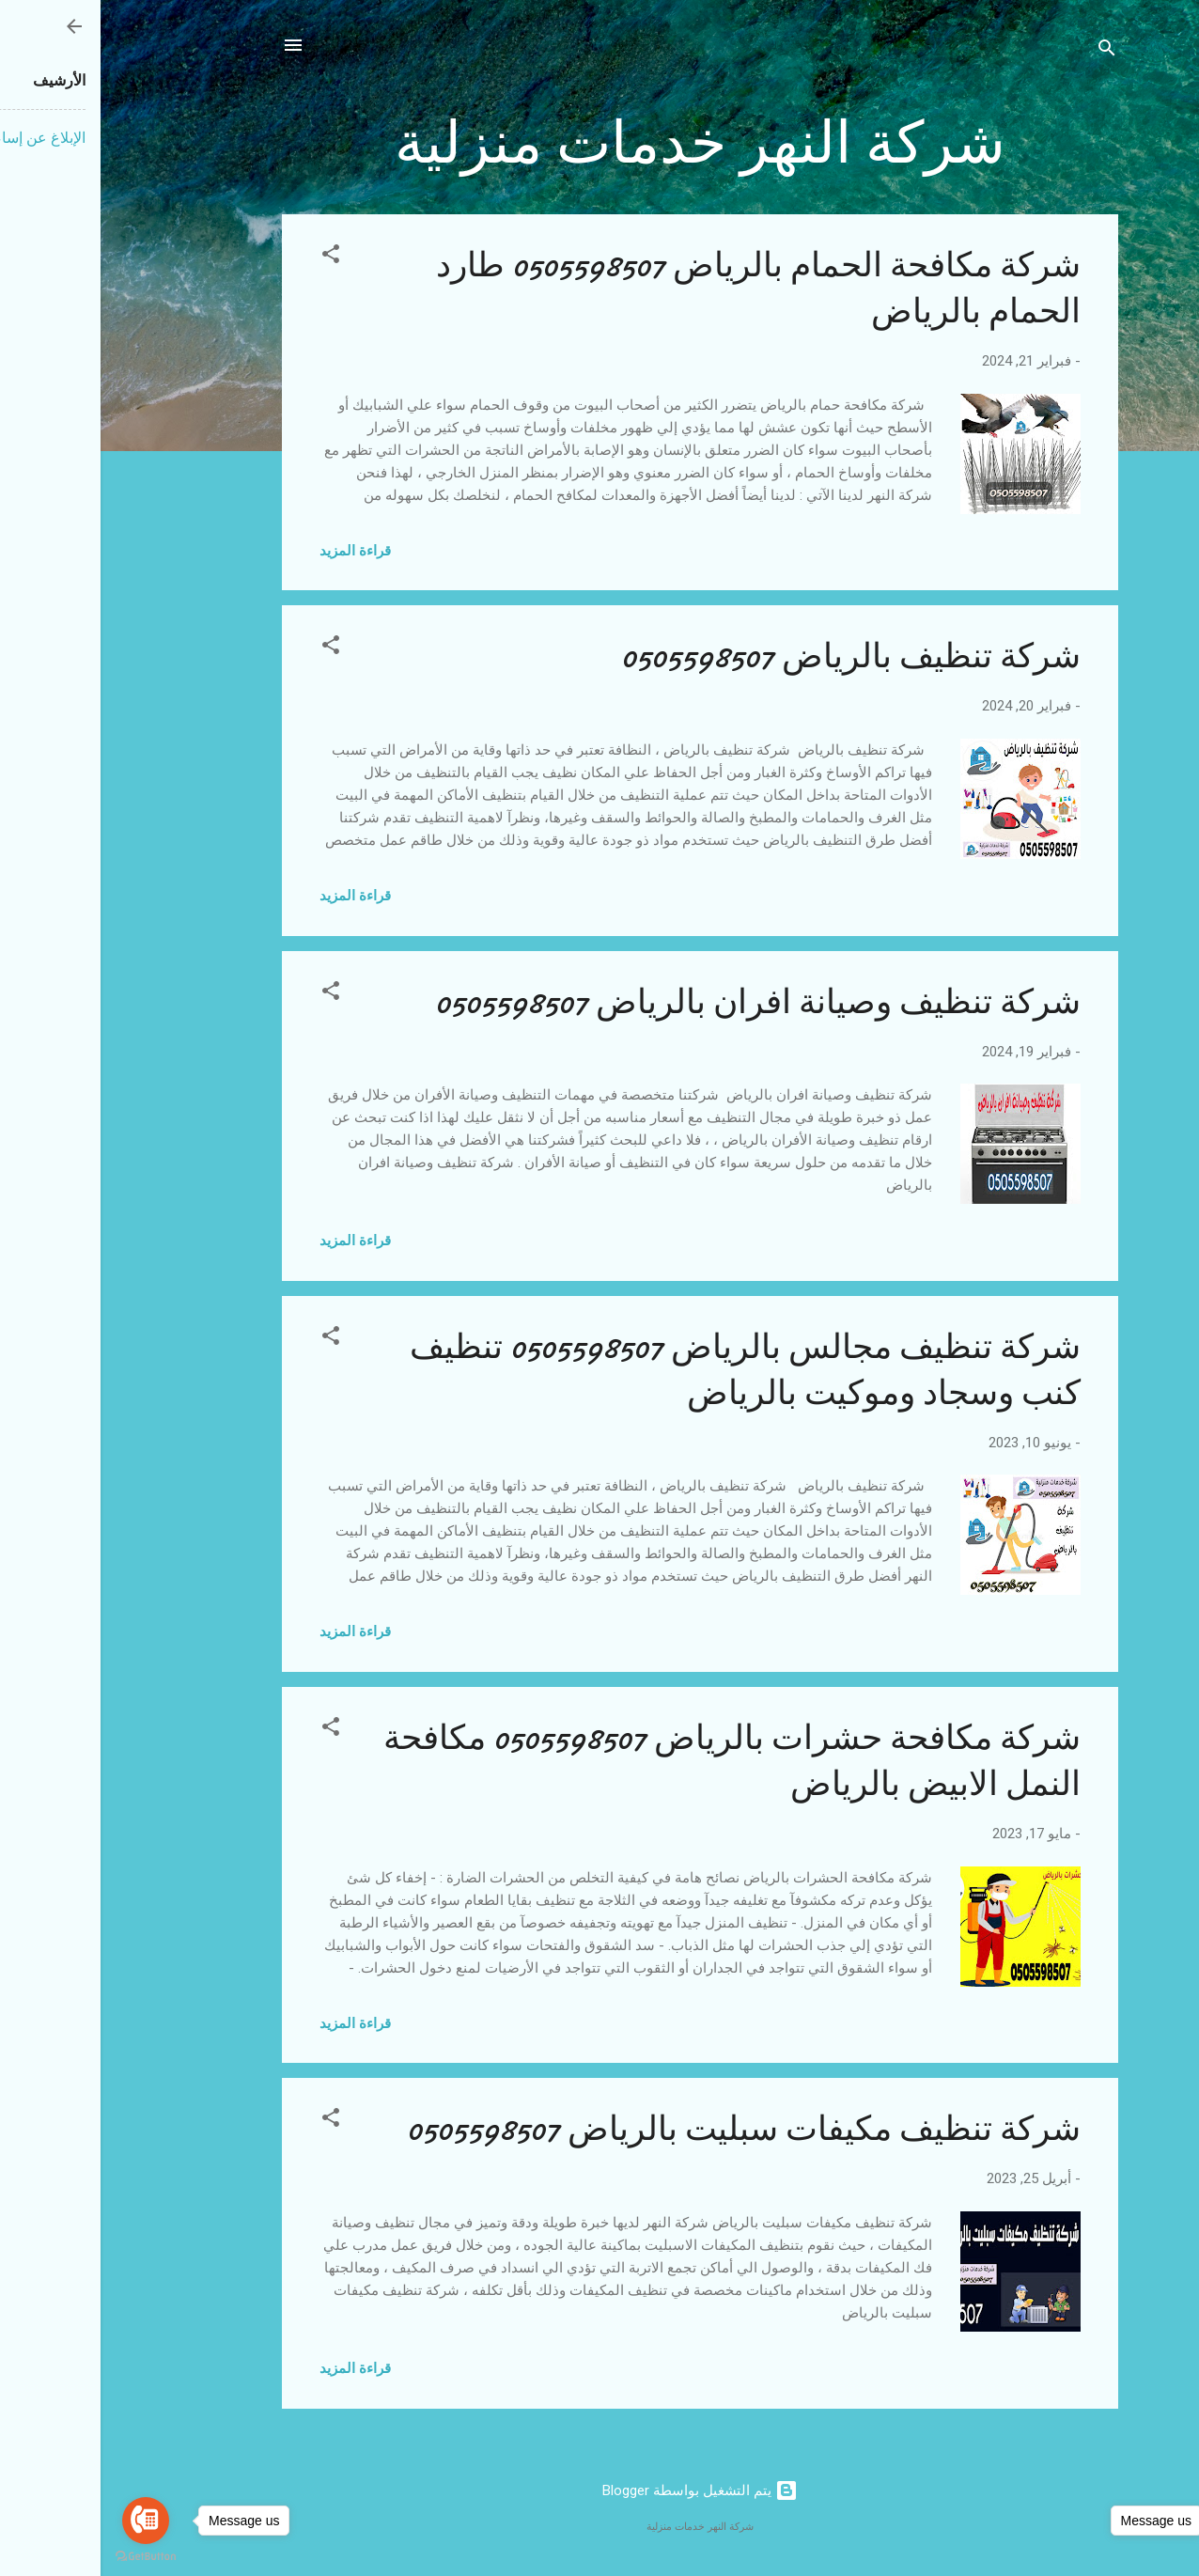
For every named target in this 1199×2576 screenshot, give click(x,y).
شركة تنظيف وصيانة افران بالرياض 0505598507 (657, 1002)
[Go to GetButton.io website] (1154, 2557)
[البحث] (1006, 51)
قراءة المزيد (254, 550)
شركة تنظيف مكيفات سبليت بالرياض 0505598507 (643, 2129)
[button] (230, 257)
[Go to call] (45, 2520)
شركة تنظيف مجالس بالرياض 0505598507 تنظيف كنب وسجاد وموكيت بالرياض (644, 1370)
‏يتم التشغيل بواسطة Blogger (599, 2490)
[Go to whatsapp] (1153, 2520)
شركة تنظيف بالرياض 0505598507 (750, 656)
